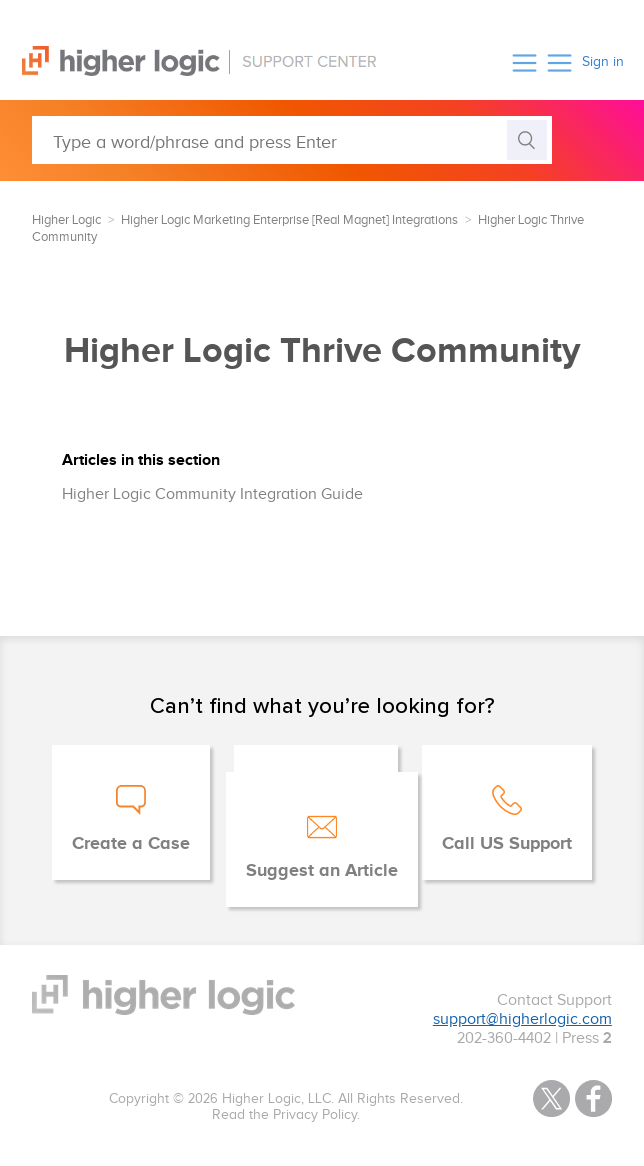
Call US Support (507, 844)
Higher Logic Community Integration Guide (212, 494)
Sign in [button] (603, 62)
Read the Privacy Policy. (286, 1115)
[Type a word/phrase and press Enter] (292, 140)
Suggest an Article (322, 871)
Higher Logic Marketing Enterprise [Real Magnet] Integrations (289, 220)
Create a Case (131, 844)
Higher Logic (66, 220)
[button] (524, 62)
